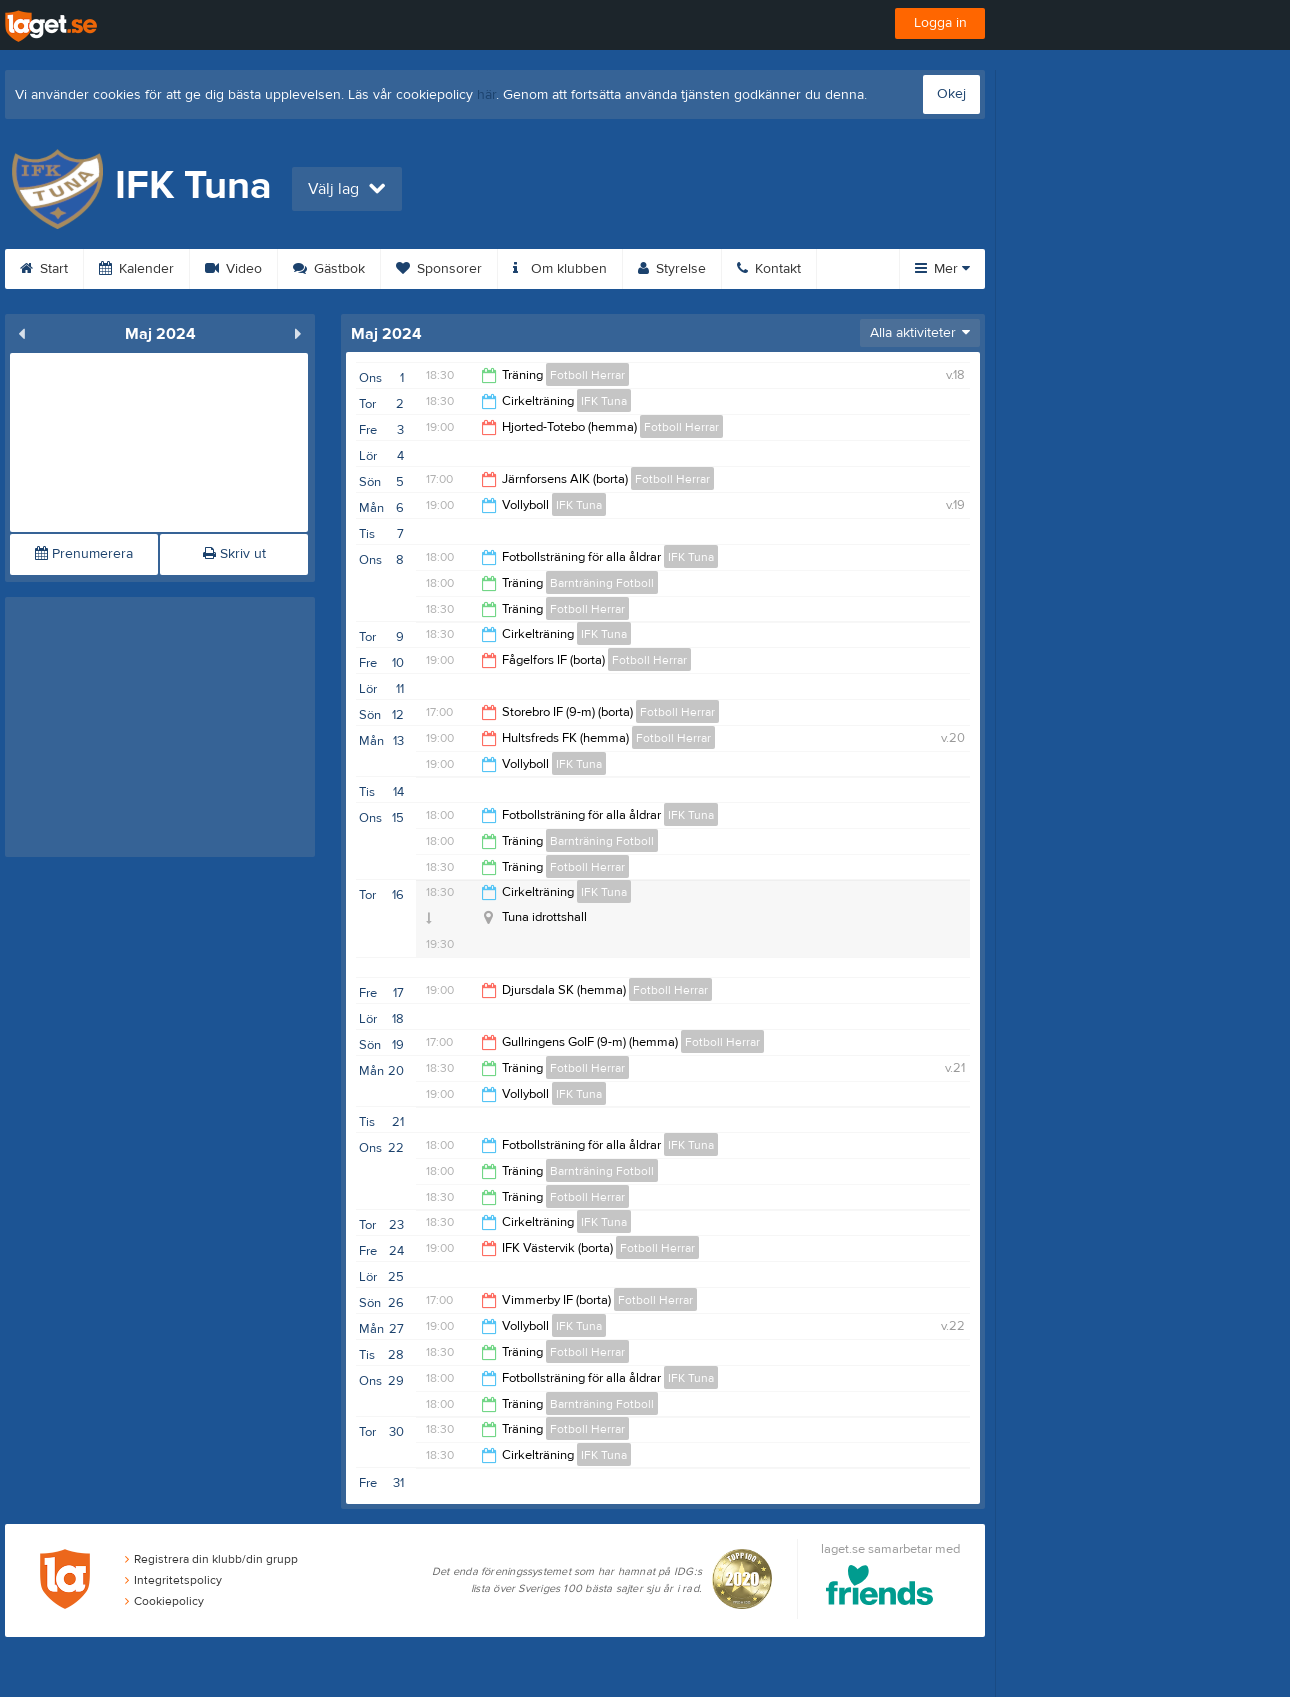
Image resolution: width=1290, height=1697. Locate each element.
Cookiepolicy (164, 1601)
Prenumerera (84, 554)
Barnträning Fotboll (602, 583)
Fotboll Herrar (587, 375)
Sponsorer (439, 269)
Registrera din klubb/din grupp (211, 1559)
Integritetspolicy (173, 1580)
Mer (942, 269)
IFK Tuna (604, 401)
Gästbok (329, 269)
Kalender (136, 269)
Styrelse (672, 269)
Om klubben (560, 269)
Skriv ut (234, 554)
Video (233, 269)
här (486, 95)
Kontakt (769, 269)
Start (44, 269)
